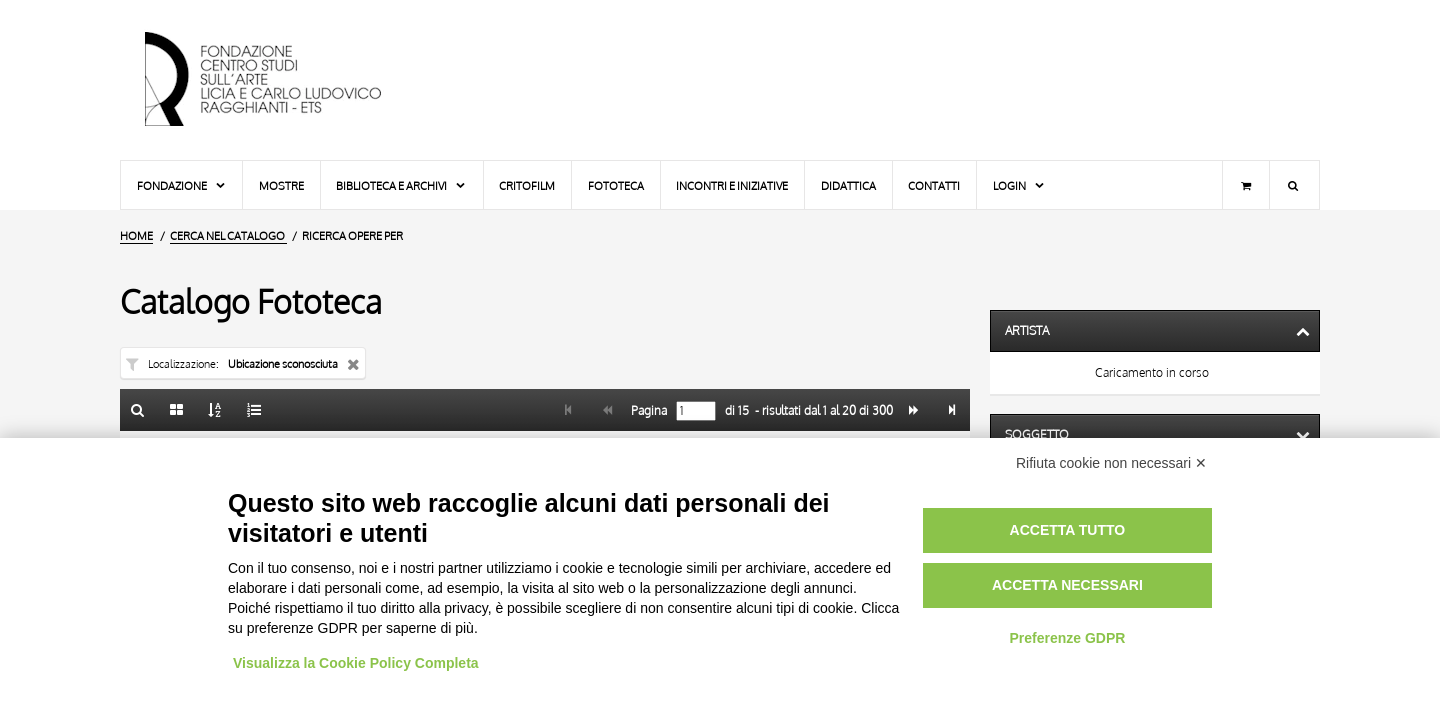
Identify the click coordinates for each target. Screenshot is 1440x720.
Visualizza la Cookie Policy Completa (356, 663)
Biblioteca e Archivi (401, 185)
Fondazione (182, 185)
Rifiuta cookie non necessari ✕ (1111, 463)
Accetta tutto (1068, 530)
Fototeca (616, 185)
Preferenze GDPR (1067, 638)
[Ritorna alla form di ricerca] (138, 410)
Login (1019, 185)
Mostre (281, 185)
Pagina (647, 411)
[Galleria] (177, 410)
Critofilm (527, 185)
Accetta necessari (1067, 585)
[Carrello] (1246, 185)
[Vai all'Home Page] (280, 80)
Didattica (848, 185)
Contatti (934, 185)
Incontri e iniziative (732, 185)
